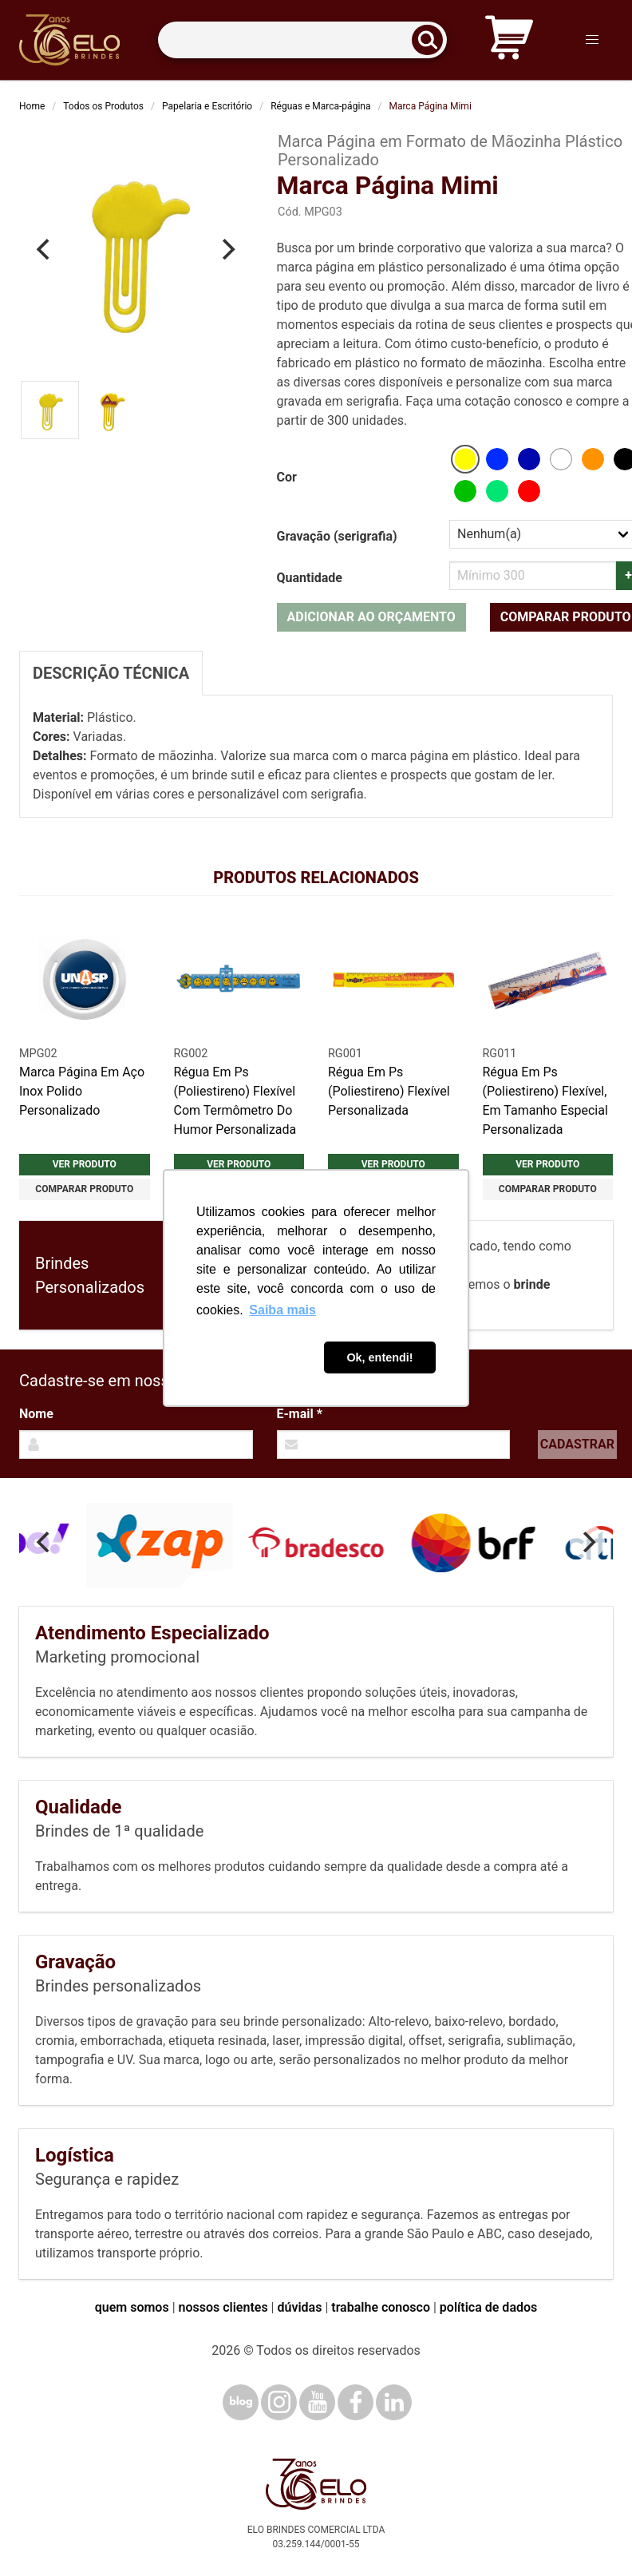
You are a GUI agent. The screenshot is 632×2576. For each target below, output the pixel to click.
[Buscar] (432, 40)
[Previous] (44, 249)
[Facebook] (355, 2402)
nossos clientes (223, 2307)
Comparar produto (84, 1189)
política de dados (488, 2307)
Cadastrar (577, 1444)
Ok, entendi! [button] (379, 1357)
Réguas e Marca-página (320, 106)
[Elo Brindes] (69, 39)
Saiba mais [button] (282, 1310)
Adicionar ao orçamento (371, 616)
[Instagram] (279, 2402)
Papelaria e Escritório (207, 106)
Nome (36, 1413)
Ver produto (85, 1164)
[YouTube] (317, 2402)
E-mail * (299, 1413)
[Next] (227, 249)
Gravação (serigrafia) (337, 536)
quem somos (132, 2307)
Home (32, 106)
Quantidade (309, 577)
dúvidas (299, 2307)
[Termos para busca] (302, 40)
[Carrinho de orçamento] (509, 40)
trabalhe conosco (380, 2307)
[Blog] (241, 2402)
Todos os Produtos (103, 106)
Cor (287, 477)
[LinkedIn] (394, 2402)
